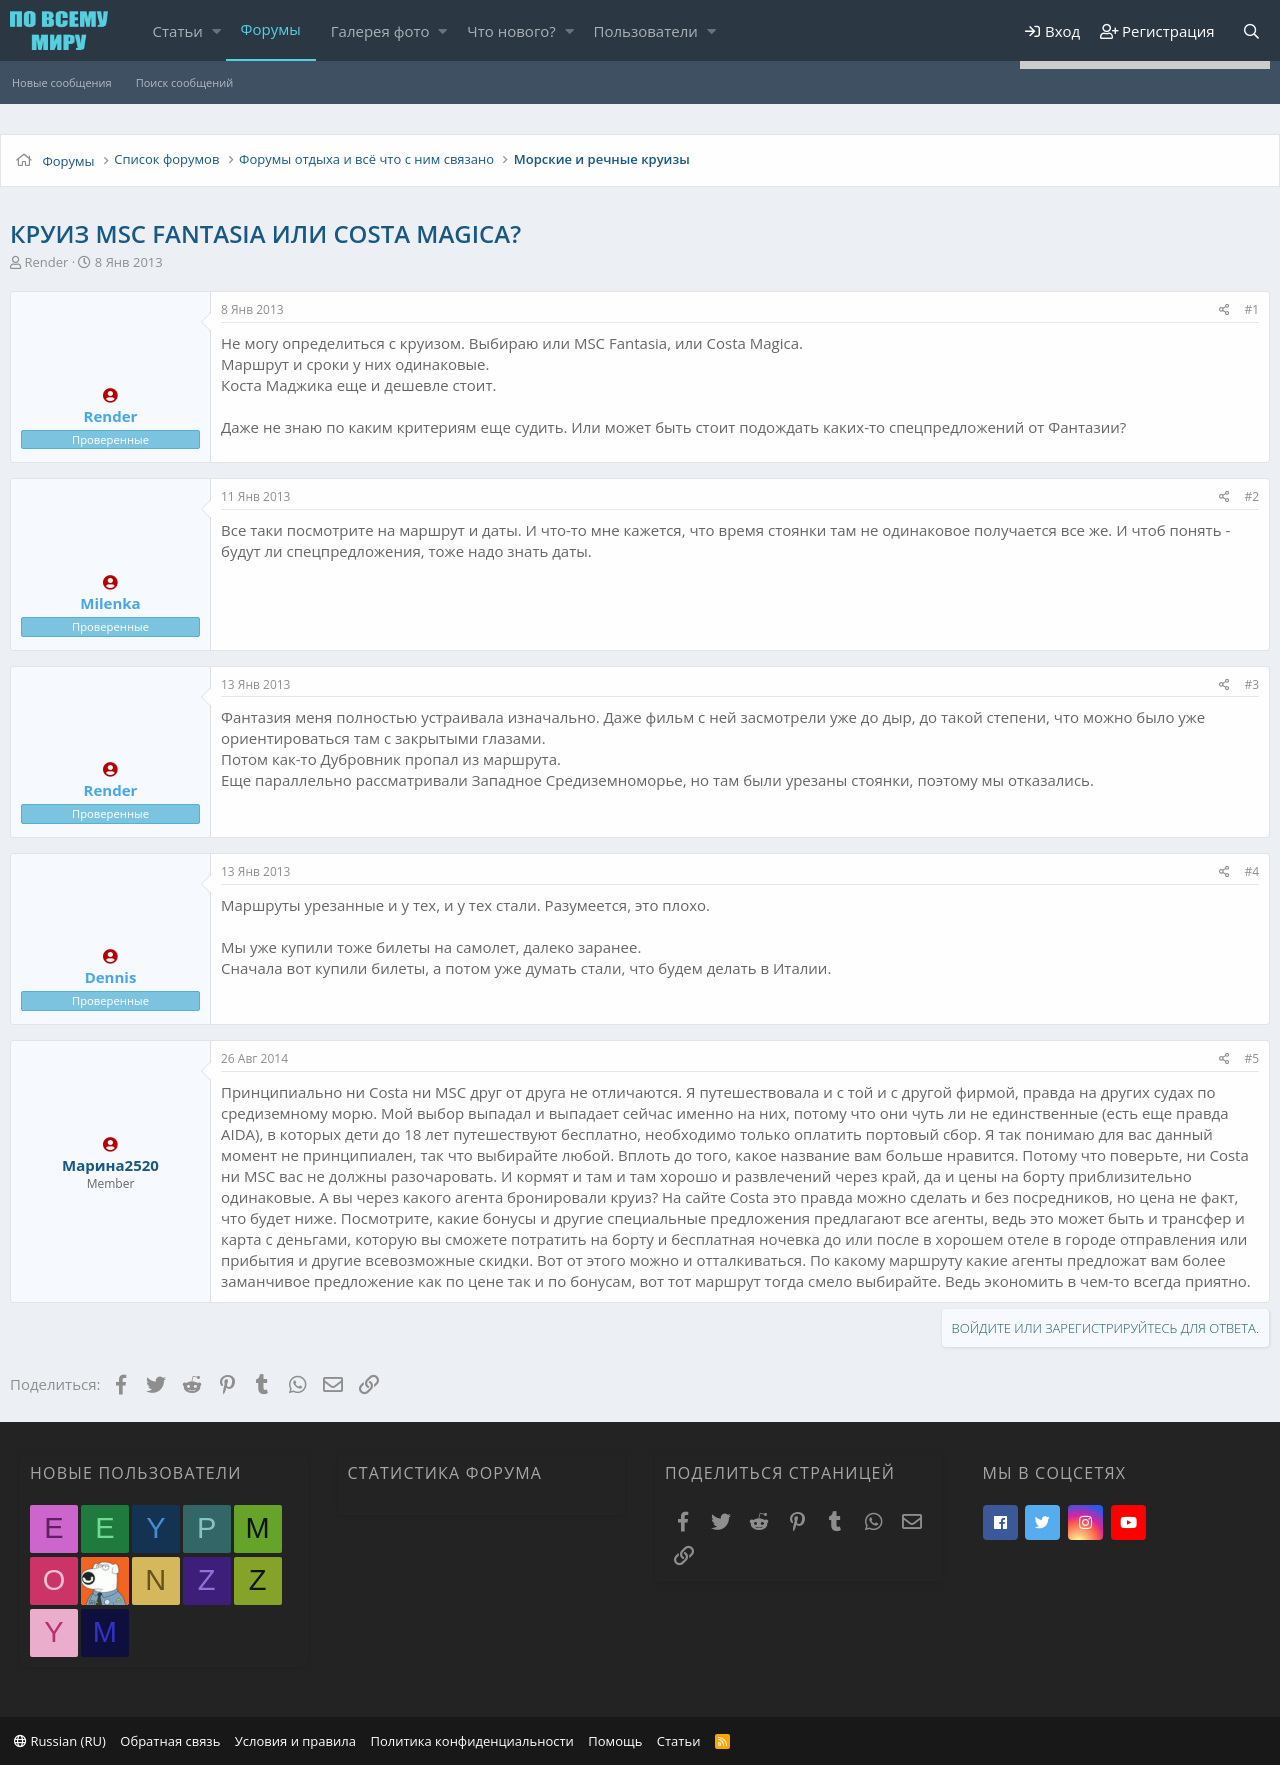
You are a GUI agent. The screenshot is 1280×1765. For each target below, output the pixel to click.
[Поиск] (1251, 31)
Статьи (178, 31)
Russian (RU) (60, 1741)
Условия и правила (295, 1741)
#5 (1251, 1058)
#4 (1251, 871)
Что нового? (511, 31)
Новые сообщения (62, 82)
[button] (216, 31)
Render (46, 262)
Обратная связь (170, 1741)
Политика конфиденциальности (471, 1741)
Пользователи (646, 31)
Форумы (271, 29)
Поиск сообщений (184, 82)
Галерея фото (380, 31)
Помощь (615, 1741)
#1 (1251, 309)
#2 (1251, 496)
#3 (1251, 684)
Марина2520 (110, 1165)
